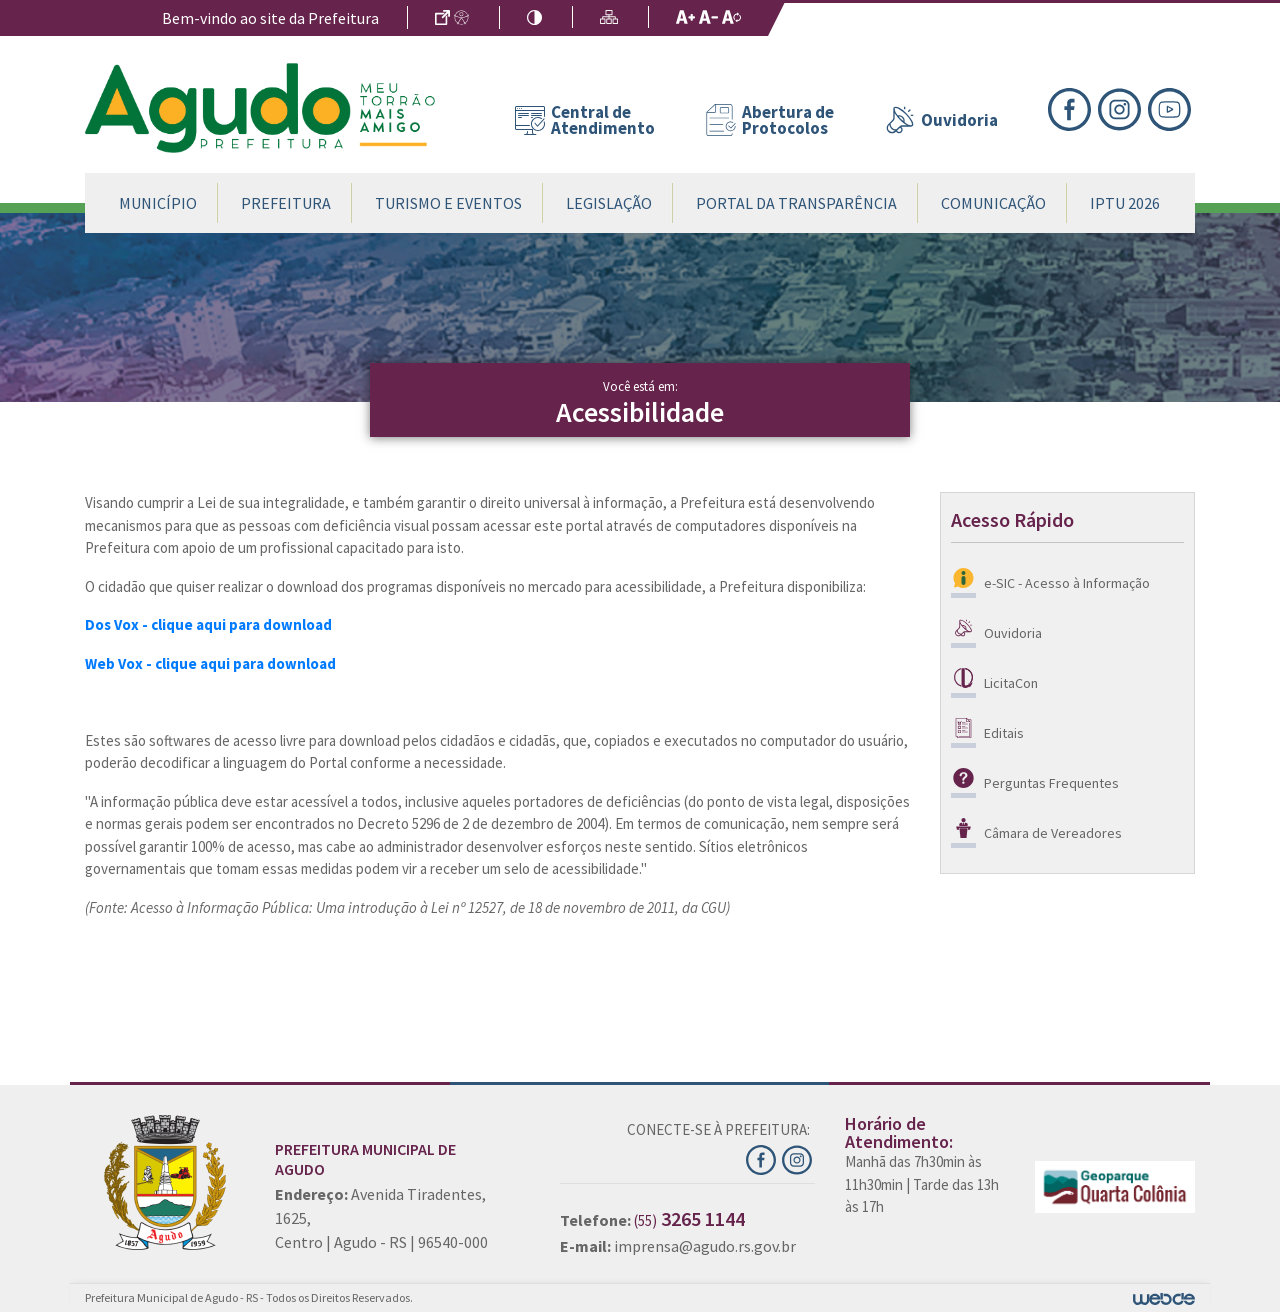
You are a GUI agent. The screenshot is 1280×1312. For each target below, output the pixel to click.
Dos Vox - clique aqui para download (208, 624)
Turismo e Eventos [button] (448, 203)
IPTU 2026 (1125, 203)
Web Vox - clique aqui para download (210, 663)
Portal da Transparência (796, 203)
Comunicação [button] (993, 203)
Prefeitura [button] (286, 203)
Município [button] (158, 203)
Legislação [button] (609, 203)
